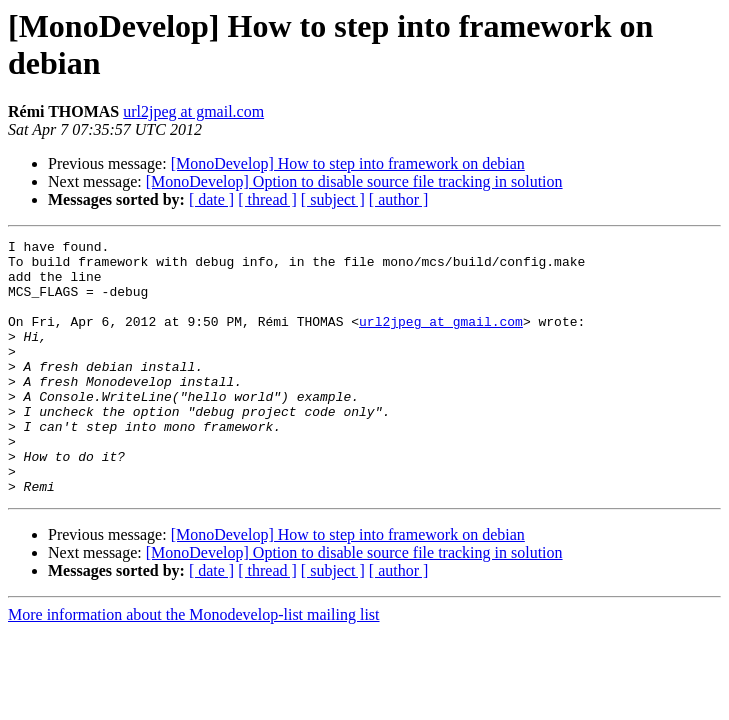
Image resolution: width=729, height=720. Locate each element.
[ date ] (211, 199)
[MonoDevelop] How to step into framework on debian (348, 163)
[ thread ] (267, 199)
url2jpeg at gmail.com (193, 111)
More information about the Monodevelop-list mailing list (194, 665)
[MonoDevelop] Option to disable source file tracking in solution (354, 181)
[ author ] (399, 199)
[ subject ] (333, 199)
